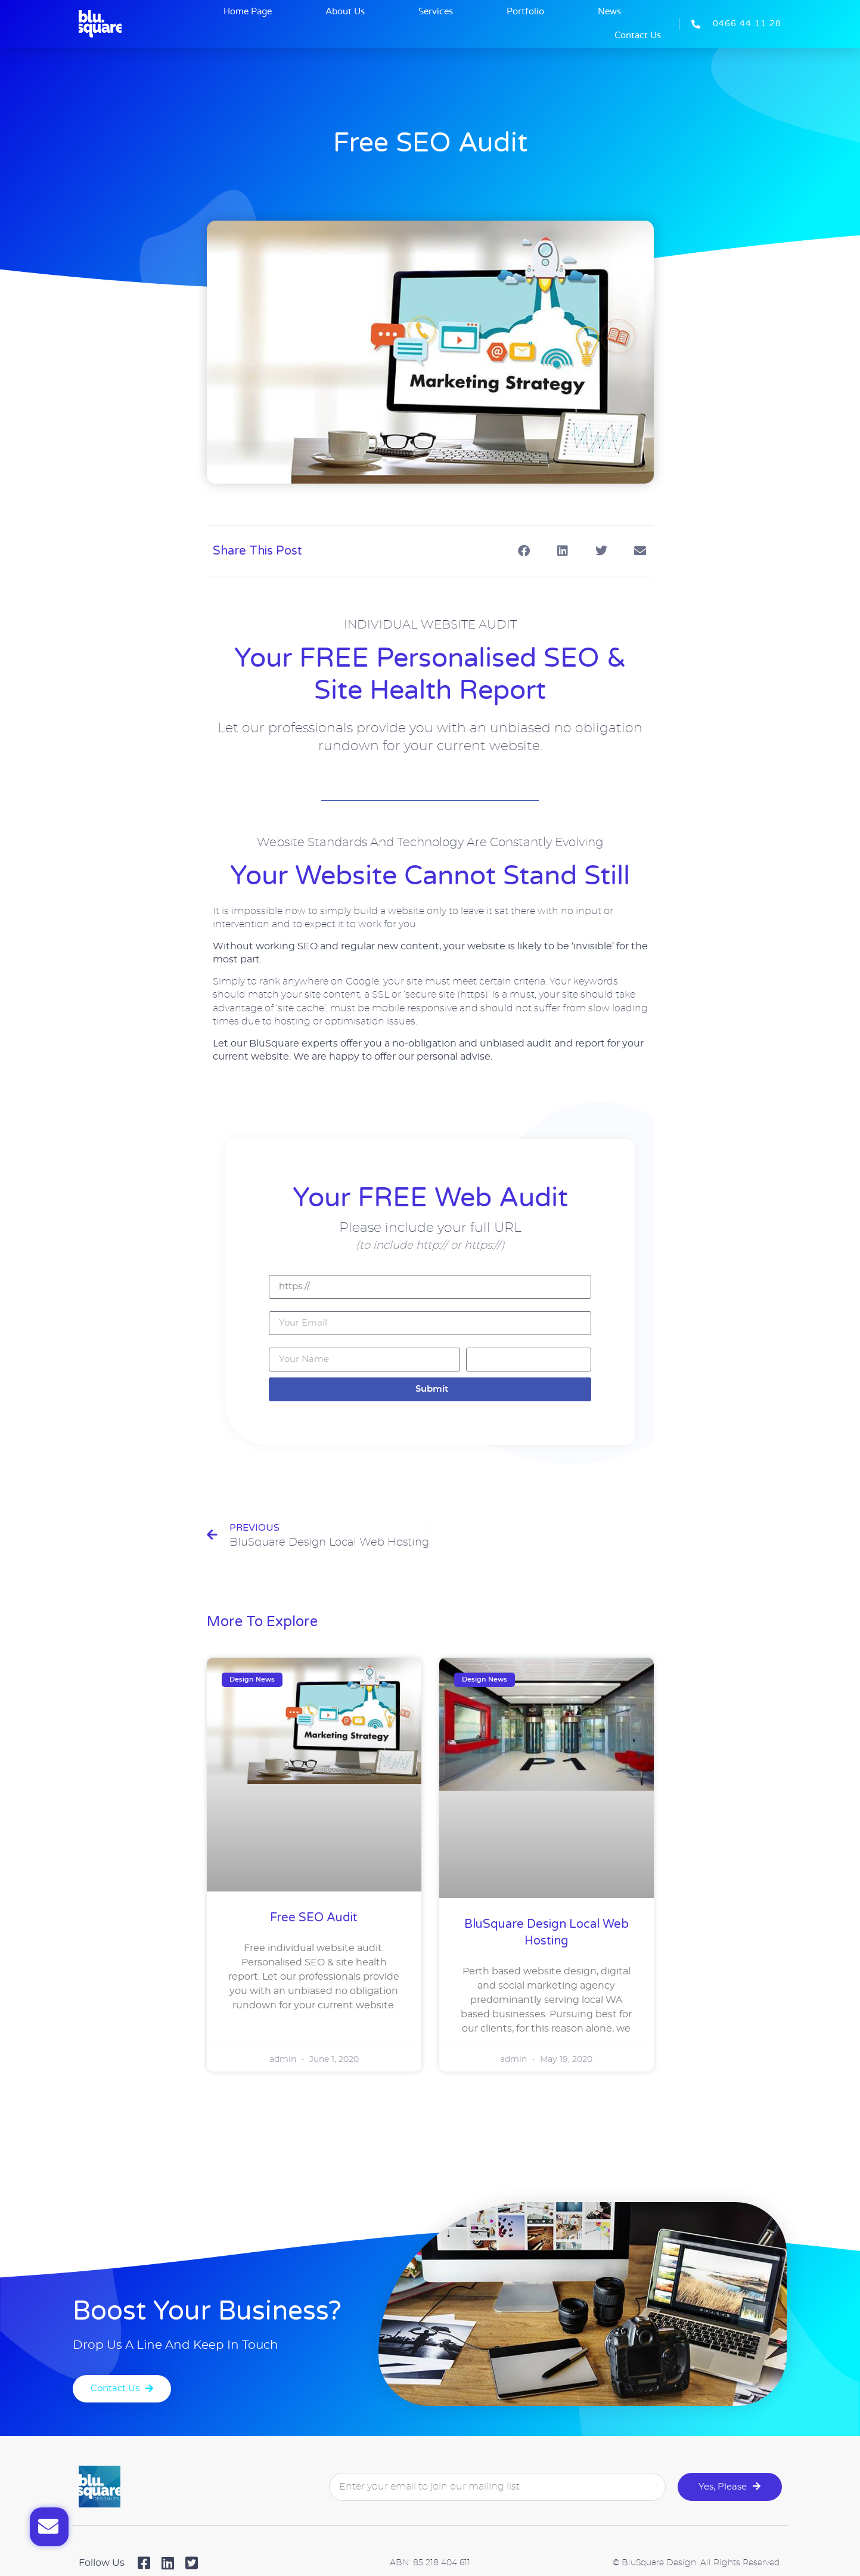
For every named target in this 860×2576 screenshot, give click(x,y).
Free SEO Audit (314, 1918)
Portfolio (525, 11)
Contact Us (637, 35)
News (609, 11)
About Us (345, 11)
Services (435, 11)
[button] (524, 551)
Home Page (247, 11)
